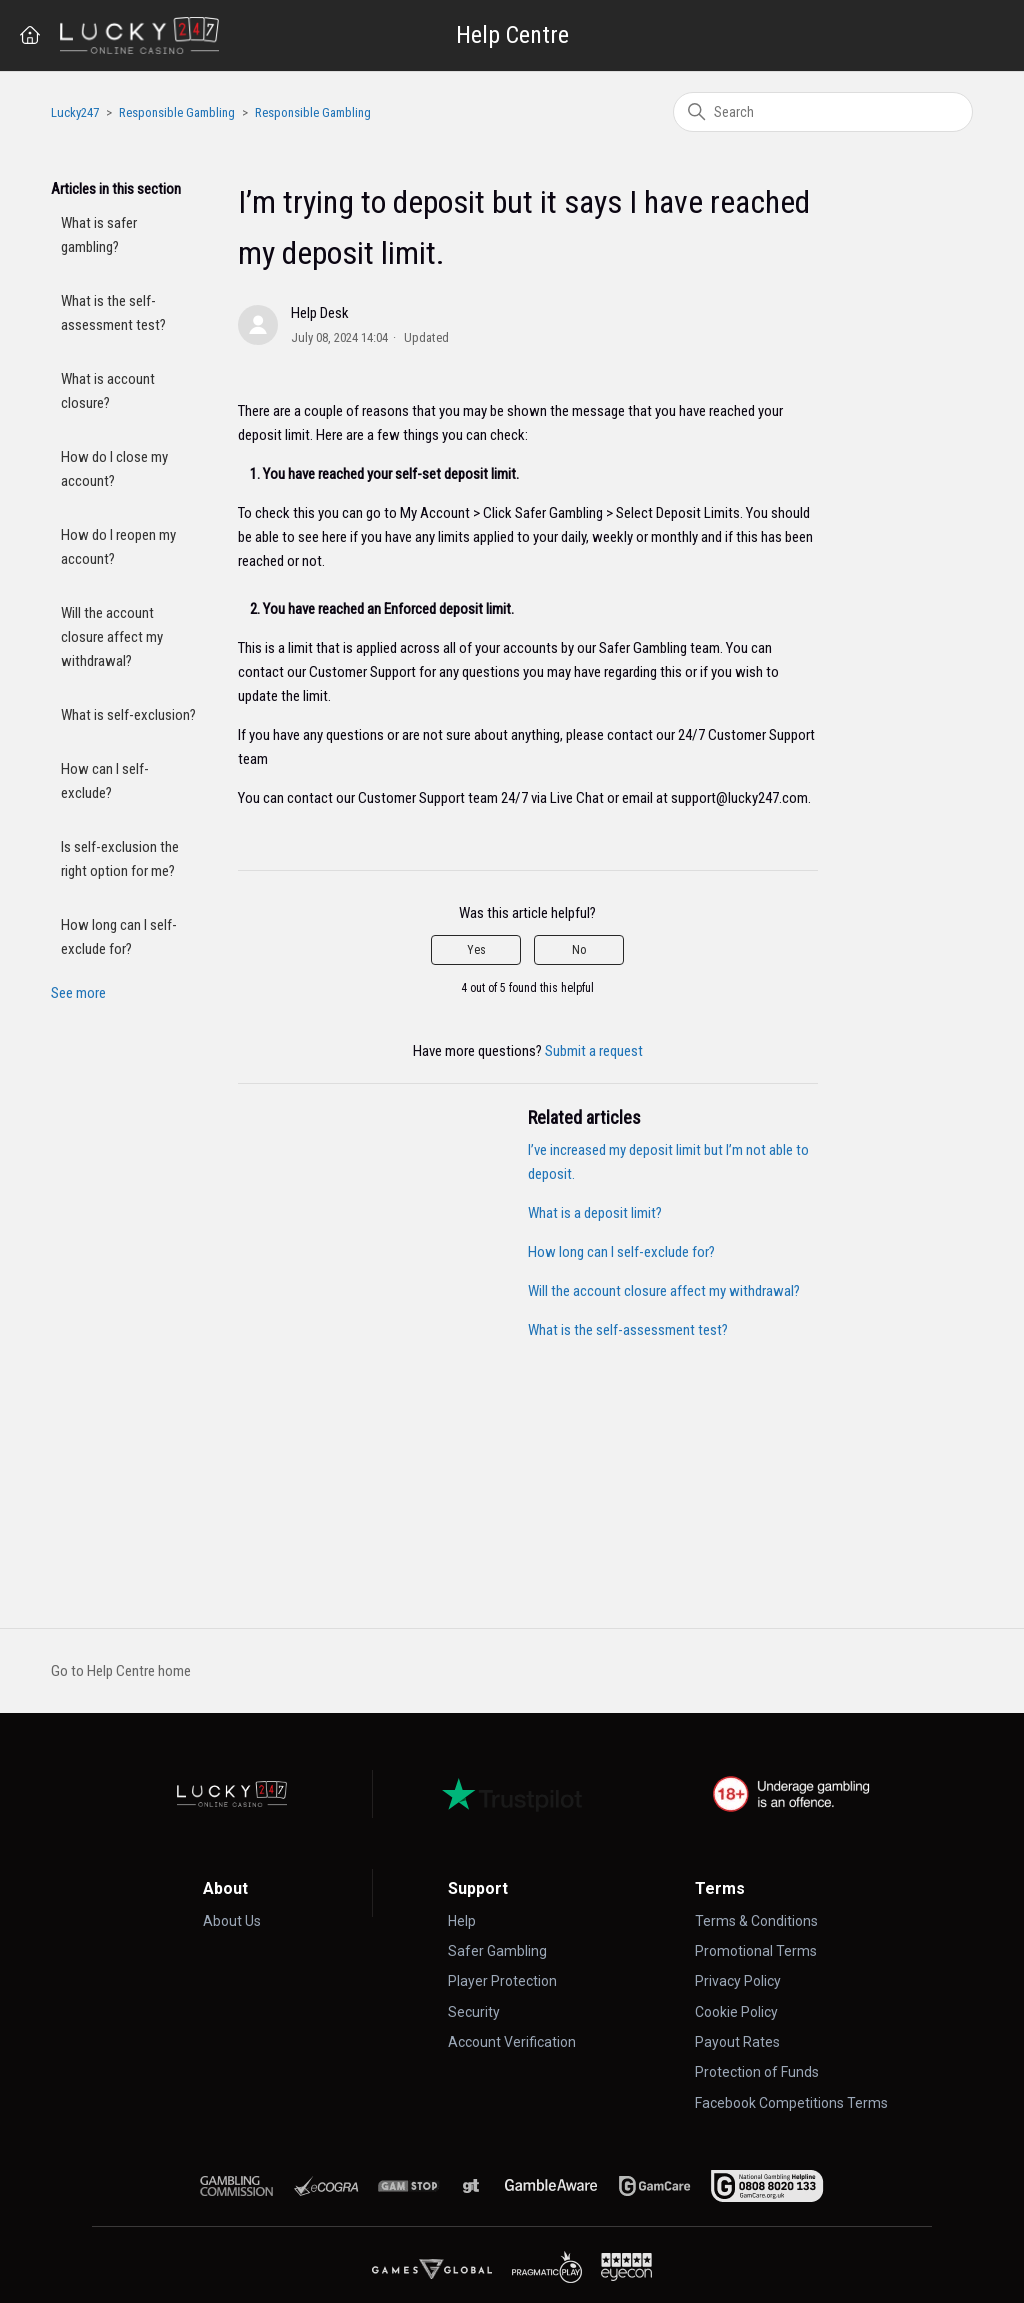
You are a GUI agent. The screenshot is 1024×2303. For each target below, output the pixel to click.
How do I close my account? (114, 469)
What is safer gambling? (99, 235)
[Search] (823, 112)
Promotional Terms (756, 1951)
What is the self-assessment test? (113, 313)
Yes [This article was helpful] (476, 950)
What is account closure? (108, 391)
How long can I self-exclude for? (119, 937)
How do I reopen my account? (118, 547)
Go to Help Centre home (121, 1671)
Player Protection (502, 1981)
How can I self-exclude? (105, 781)
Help (462, 1921)
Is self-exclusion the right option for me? (120, 859)
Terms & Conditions (756, 1921)
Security (474, 2012)
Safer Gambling (497, 1951)
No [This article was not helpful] (579, 950)
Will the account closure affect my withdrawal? (112, 637)
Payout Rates (737, 2042)
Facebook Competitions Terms (791, 2103)
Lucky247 (75, 112)
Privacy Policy (738, 1981)
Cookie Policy (736, 2012)
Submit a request (594, 1051)
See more (78, 993)
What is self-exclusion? (128, 715)
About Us (232, 1921)
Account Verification (512, 2042)
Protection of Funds (757, 2072)
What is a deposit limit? (595, 1213)
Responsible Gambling (177, 112)
